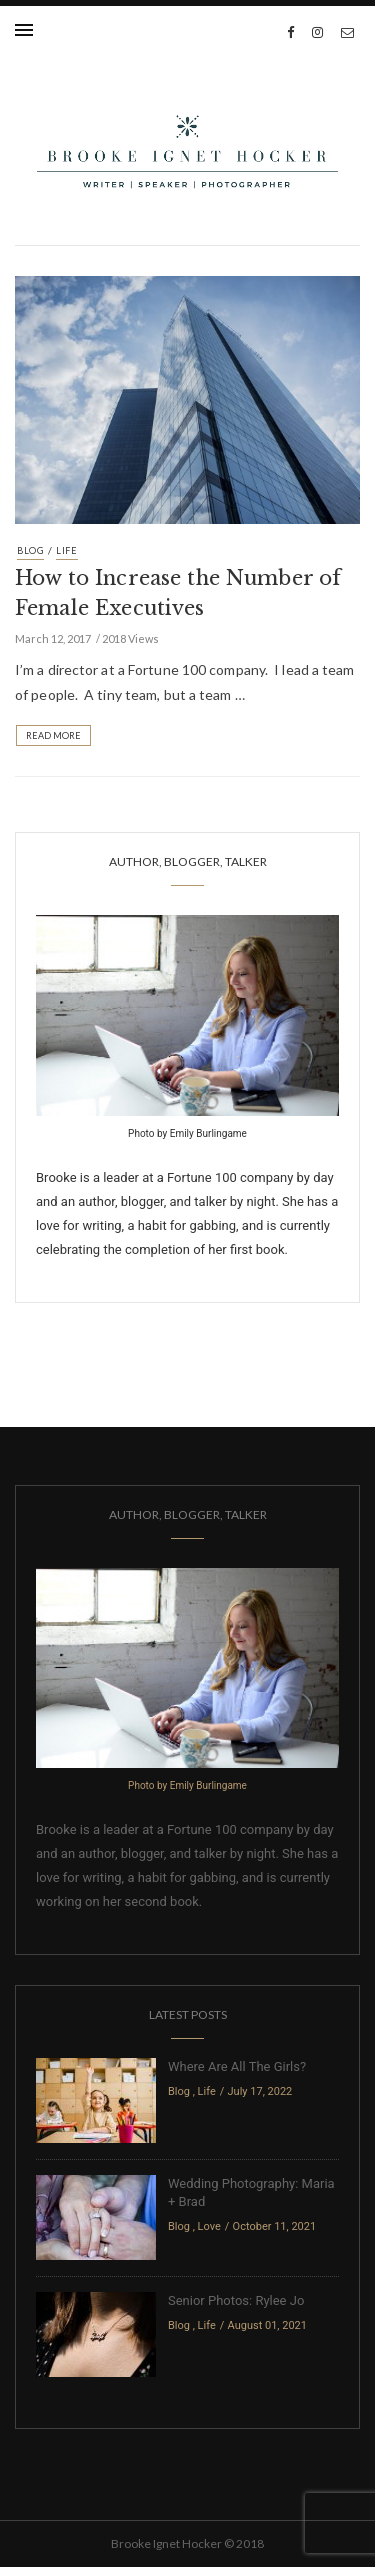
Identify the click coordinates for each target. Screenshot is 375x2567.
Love (209, 2226)
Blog (30, 550)
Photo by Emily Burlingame (187, 1133)
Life (67, 550)
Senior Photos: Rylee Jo (236, 2300)
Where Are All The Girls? (237, 2066)
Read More (53, 735)
